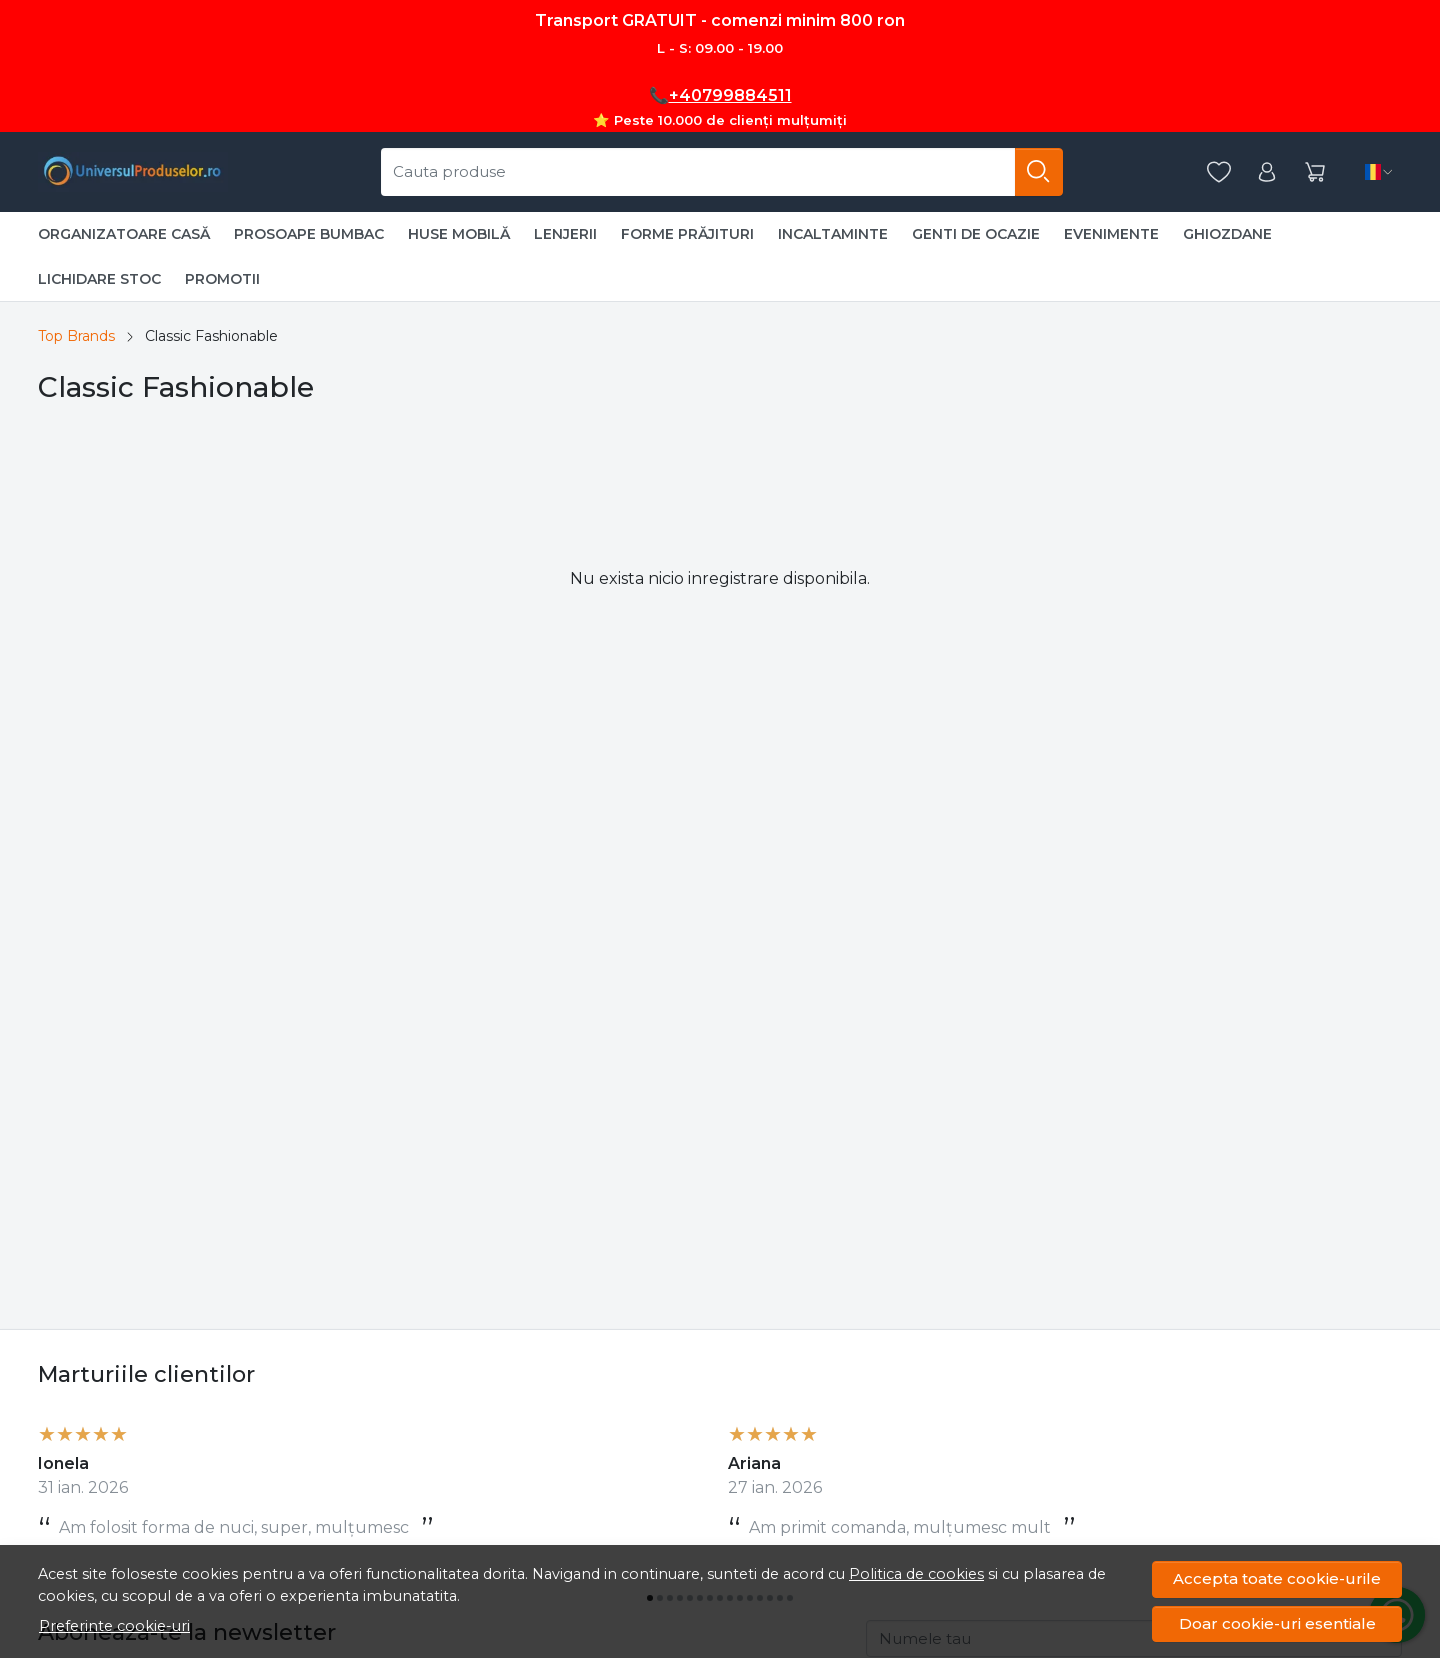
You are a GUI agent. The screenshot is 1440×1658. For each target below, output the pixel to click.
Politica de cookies (916, 1574)
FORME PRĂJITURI (687, 234)
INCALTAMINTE (833, 234)
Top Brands (76, 336)
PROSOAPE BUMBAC (309, 234)
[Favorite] (1219, 172)
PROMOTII (222, 279)
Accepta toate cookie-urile (1277, 1578)
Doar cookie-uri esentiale (1277, 1623)
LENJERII (565, 234)
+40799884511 (730, 95)
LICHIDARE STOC (99, 279)
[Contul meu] (1267, 172)
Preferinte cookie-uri (114, 1626)
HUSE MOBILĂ (459, 234)
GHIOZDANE (1227, 234)
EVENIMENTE (1111, 234)
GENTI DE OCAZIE (976, 234)
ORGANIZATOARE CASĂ (124, 234)
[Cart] (1315, 172)
